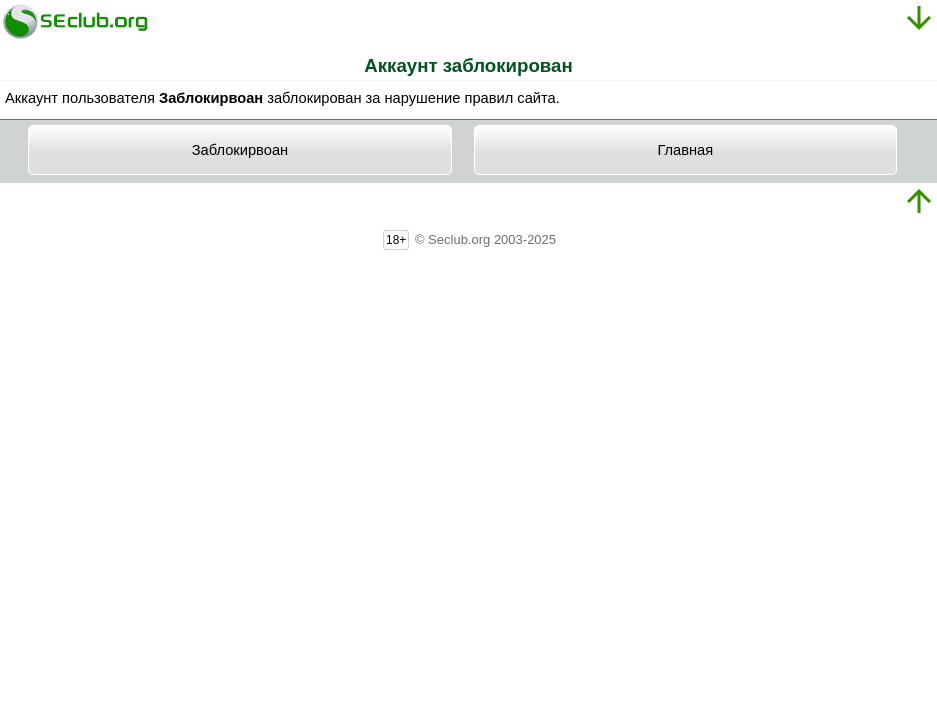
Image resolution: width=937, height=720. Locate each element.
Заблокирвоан (240, 150)
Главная (685, 150)
